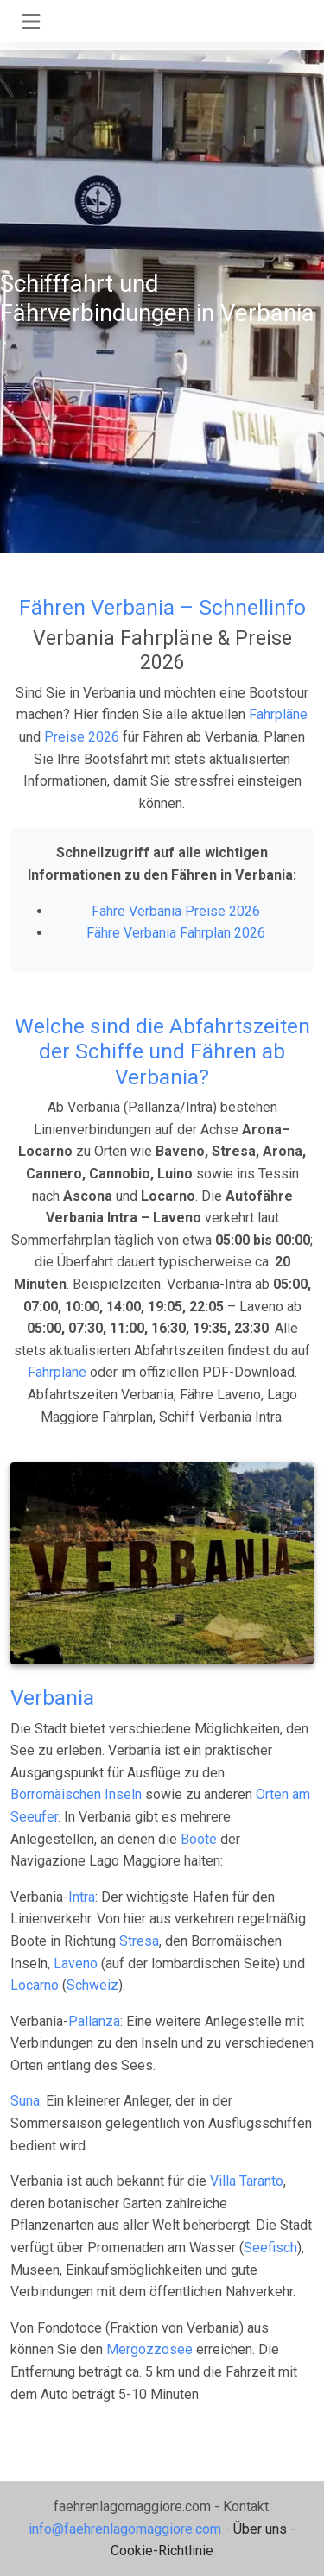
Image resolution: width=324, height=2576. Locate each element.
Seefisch (270, 2247)
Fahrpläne (278, 714)
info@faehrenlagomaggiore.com (125, 2529)
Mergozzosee (149, 2349)
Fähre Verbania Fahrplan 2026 (175, 933)
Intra (81, 1897)
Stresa (139, 1941)
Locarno (34, 1985)
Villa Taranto (246, 2181)
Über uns (260, 2529)
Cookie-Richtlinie (162, 2550)
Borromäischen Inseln (76, 1794)
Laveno (76, 1963)
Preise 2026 (81, 737)
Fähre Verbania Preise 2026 (176, 911)
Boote (199, 1839)
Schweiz (92, 1985)
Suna (25, 2101)
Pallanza (94, 2021)
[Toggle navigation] (31, 21)
